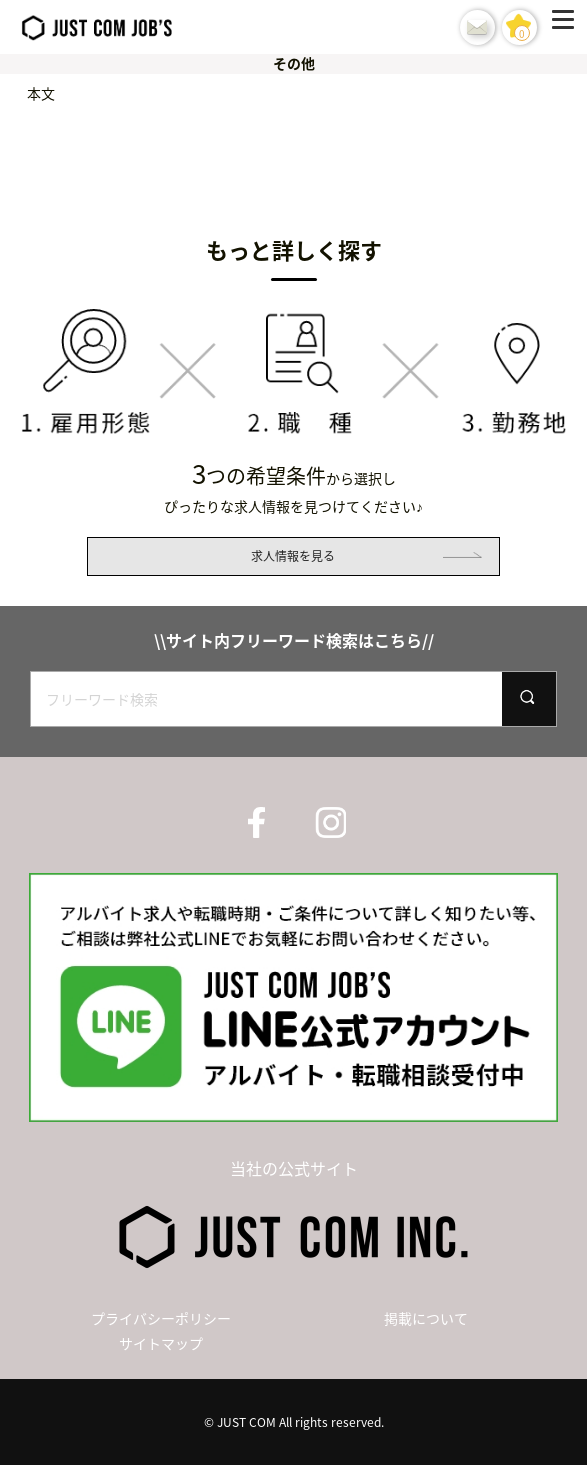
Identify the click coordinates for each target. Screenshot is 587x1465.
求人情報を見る (293, 556)
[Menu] (567, 27)
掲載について (426, 1318)
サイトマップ (161, 1343)
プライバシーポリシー (161, 1318)
